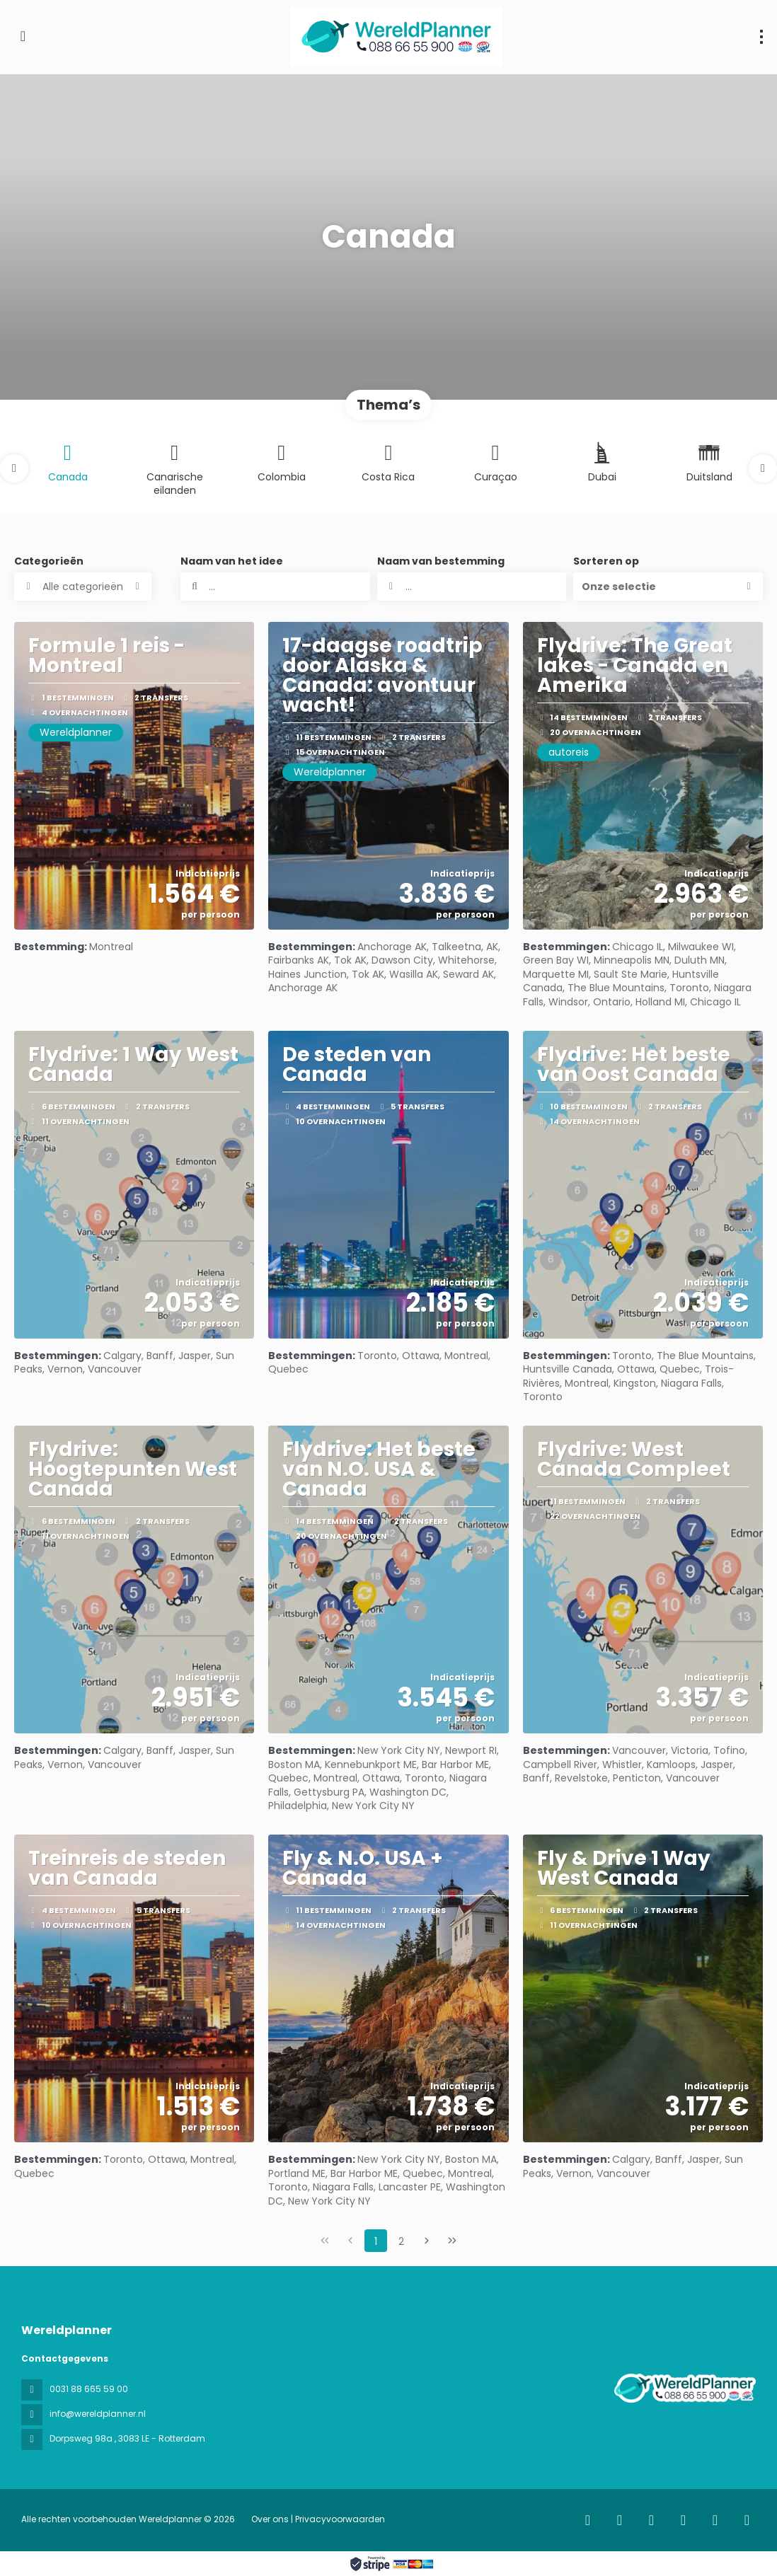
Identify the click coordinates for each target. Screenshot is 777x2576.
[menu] (761, 36)
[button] (14, 468)
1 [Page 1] (375, 2241)
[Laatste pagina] (452, 2240)
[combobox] (472, 586)
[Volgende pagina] (426, 2240)
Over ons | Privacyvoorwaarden (318, 2519)
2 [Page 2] (401, 2241)
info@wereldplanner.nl (98, 2414)
